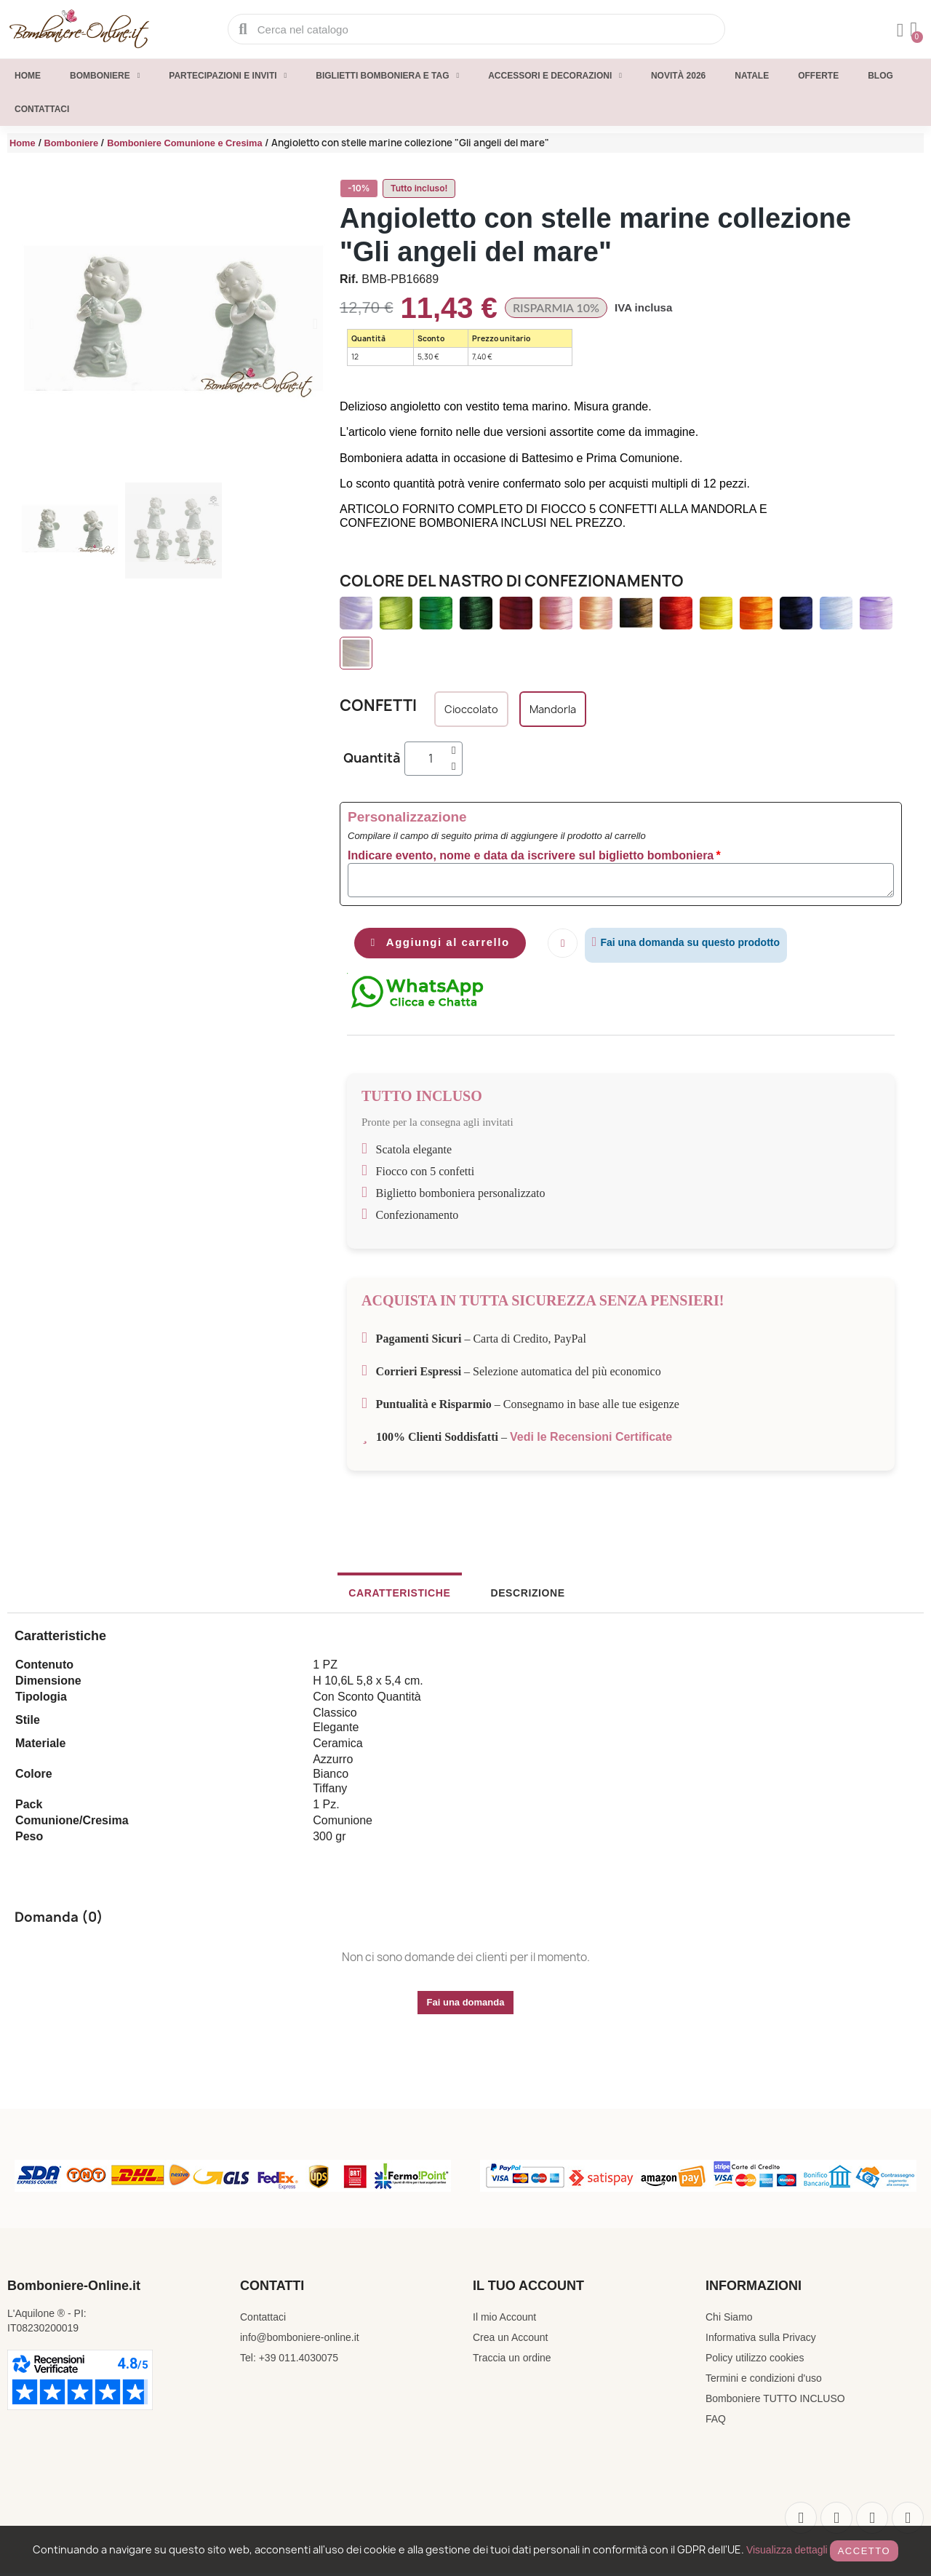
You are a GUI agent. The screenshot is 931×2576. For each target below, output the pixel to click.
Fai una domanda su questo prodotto (705, 942)
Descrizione (516, 1596)
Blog (880, 76)
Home (28, 76)
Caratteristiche (411, 1596)
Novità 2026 (678, 76)
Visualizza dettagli (787, 2550)
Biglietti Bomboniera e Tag (387, 76)
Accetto (864, 2550)
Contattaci (42, 109)
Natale (752, 76)
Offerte (818, 76)
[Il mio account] (897, 30)
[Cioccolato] (471, 709)
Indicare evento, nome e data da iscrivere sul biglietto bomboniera (531, 855)
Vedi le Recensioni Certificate (591, 1440)
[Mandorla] (552, 709)
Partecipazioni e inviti (228, 76)
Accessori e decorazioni (555, 76)
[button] (31, 324)
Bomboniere (105, 76)
